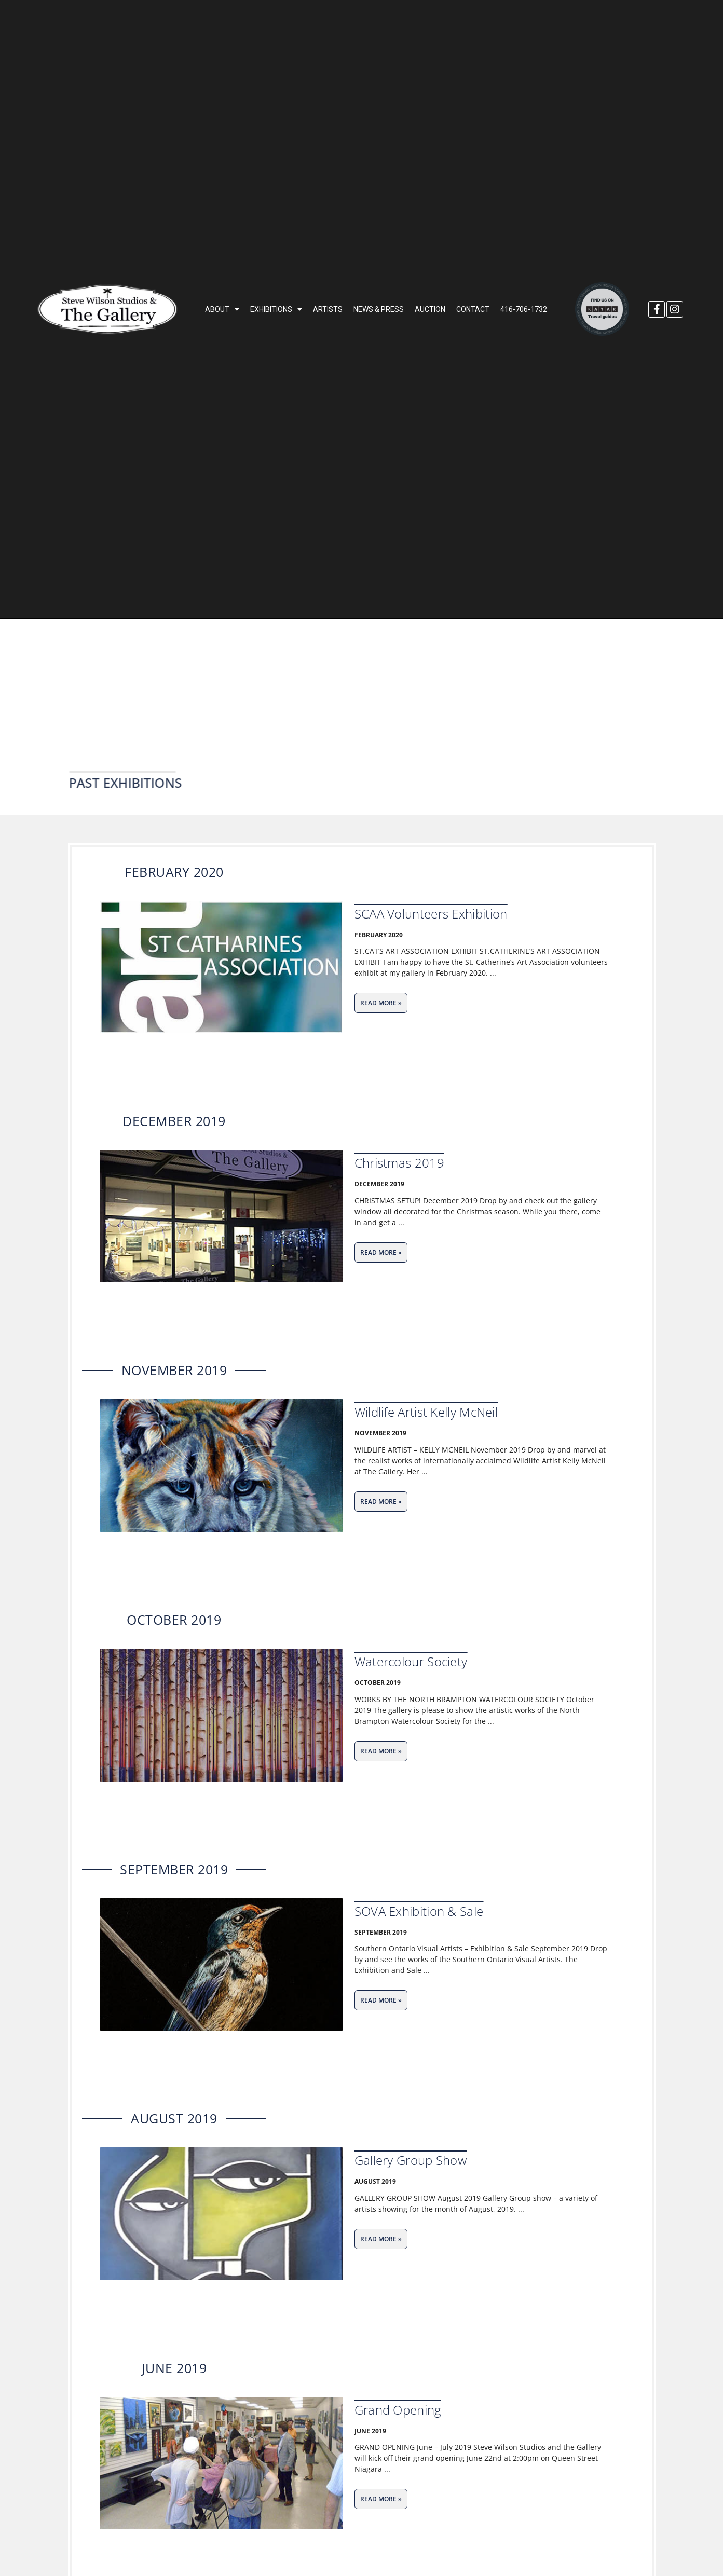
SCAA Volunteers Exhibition (431, 913)
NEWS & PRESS (378, 309)
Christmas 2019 (399, 1162)
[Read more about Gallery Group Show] (380, 2239)
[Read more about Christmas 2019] (380, 1252)
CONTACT (472, 309)
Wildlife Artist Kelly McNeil (426, 1411)
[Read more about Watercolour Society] (380, 1751)
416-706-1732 (523, 309)
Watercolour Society (411, 1661)
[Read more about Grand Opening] (380, 2499)
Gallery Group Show (410, 2160)
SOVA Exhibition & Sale (419, 1911)
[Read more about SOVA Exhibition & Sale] (380, 2000)
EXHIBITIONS (276, 309)
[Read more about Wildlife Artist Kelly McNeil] (380, 1501)
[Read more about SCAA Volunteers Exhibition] (380, 1003)
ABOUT (222, 309)
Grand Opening (397, 2409)
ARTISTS (328, 309)
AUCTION (430, 309)
